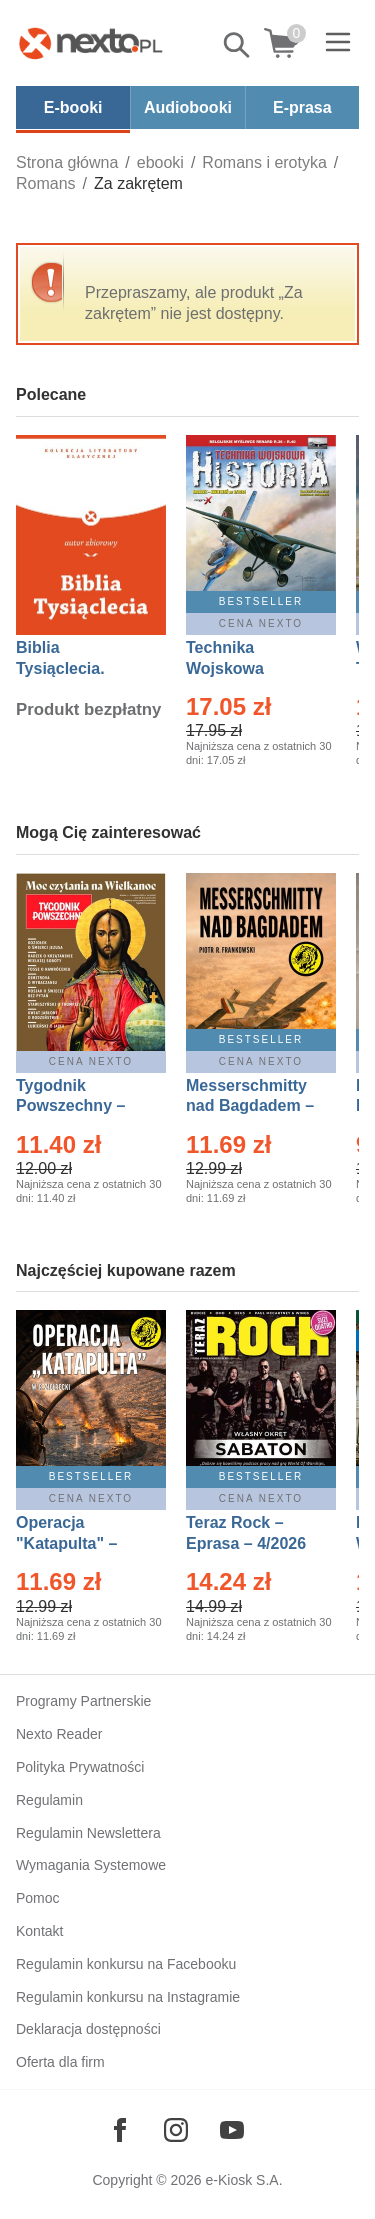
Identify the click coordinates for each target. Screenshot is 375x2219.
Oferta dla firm (60, 2062)
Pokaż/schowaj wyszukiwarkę (238, 45)
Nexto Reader (59, 1734)
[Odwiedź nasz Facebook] (120, 2130)
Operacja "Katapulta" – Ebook (66, 1543)
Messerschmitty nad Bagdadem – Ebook (250, 1106)
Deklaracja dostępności (88, 2029)
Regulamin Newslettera (88, 1833)
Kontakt (39, 1931)
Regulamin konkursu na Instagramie (128, 1997)
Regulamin (49, 1800)
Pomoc (38, 1898)
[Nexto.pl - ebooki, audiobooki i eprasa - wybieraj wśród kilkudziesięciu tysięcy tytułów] (91, 43)
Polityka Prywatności (80, 1767)
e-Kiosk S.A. (244, 2180)
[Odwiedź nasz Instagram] (176, 2130)
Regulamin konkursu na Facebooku (126, 1964)
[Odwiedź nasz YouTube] (232, 2130)
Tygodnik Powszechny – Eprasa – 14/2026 (80, 1106)
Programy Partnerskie (83, 1701)
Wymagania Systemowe (91, 1865)
